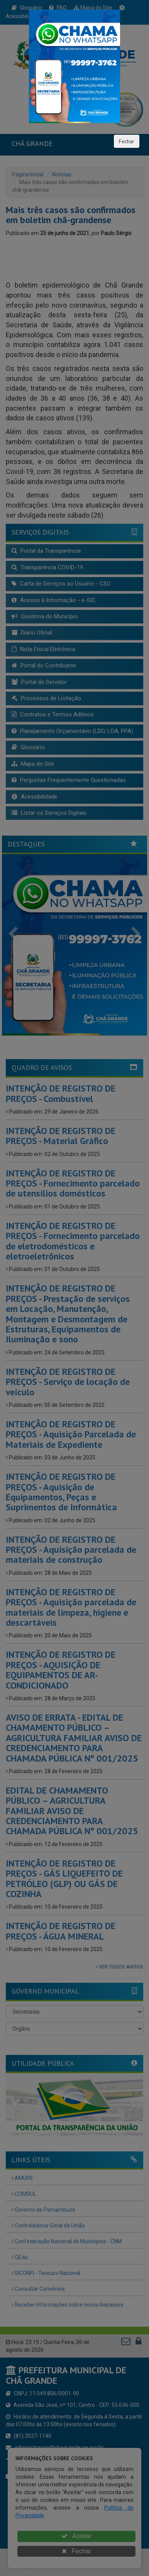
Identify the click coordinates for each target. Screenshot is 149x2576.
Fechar (126, 141)
